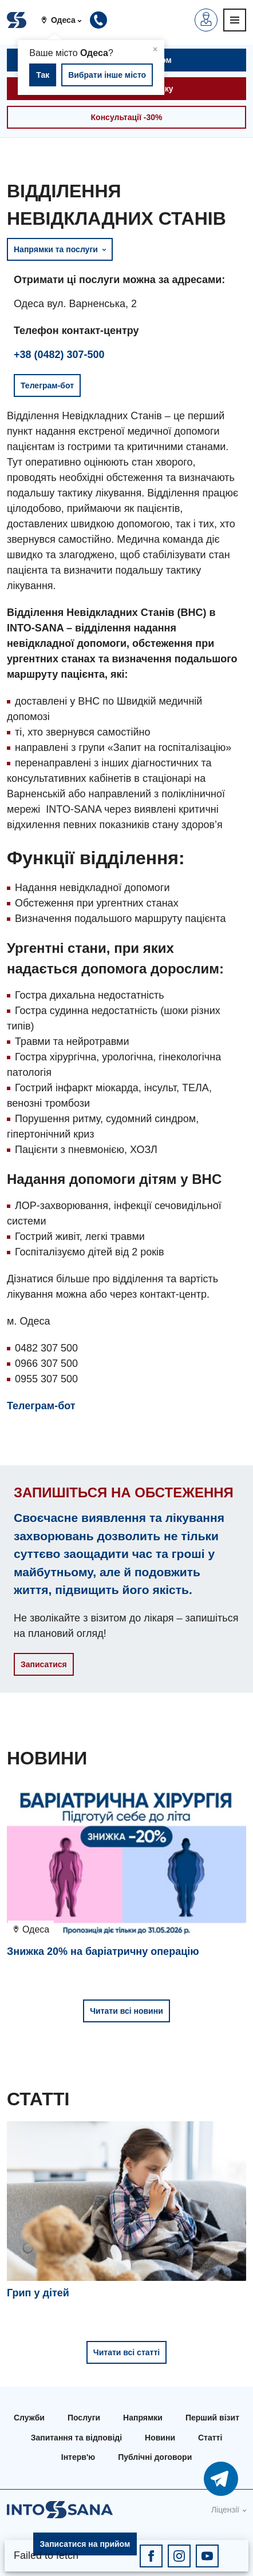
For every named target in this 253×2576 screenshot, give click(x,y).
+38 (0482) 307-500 (59, 354)
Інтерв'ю (78, 2457)
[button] (65, 20)
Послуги (84, 2417)
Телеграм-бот (41, 1406)
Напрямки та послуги (60, 249)
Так (42, 74)
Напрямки (143, 2417)
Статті (210, 2437)
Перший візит (212, 2417)
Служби (29, 2417)
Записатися (44, 1664)
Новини (160, 2437)
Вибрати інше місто (107, 74)
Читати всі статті (126, 2352)
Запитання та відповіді (76, 2437)
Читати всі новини (126, 2011)
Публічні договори (155, 2457)
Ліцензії (225, 2509)
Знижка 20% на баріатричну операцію (103, 1951)
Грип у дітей (38, 2293)
